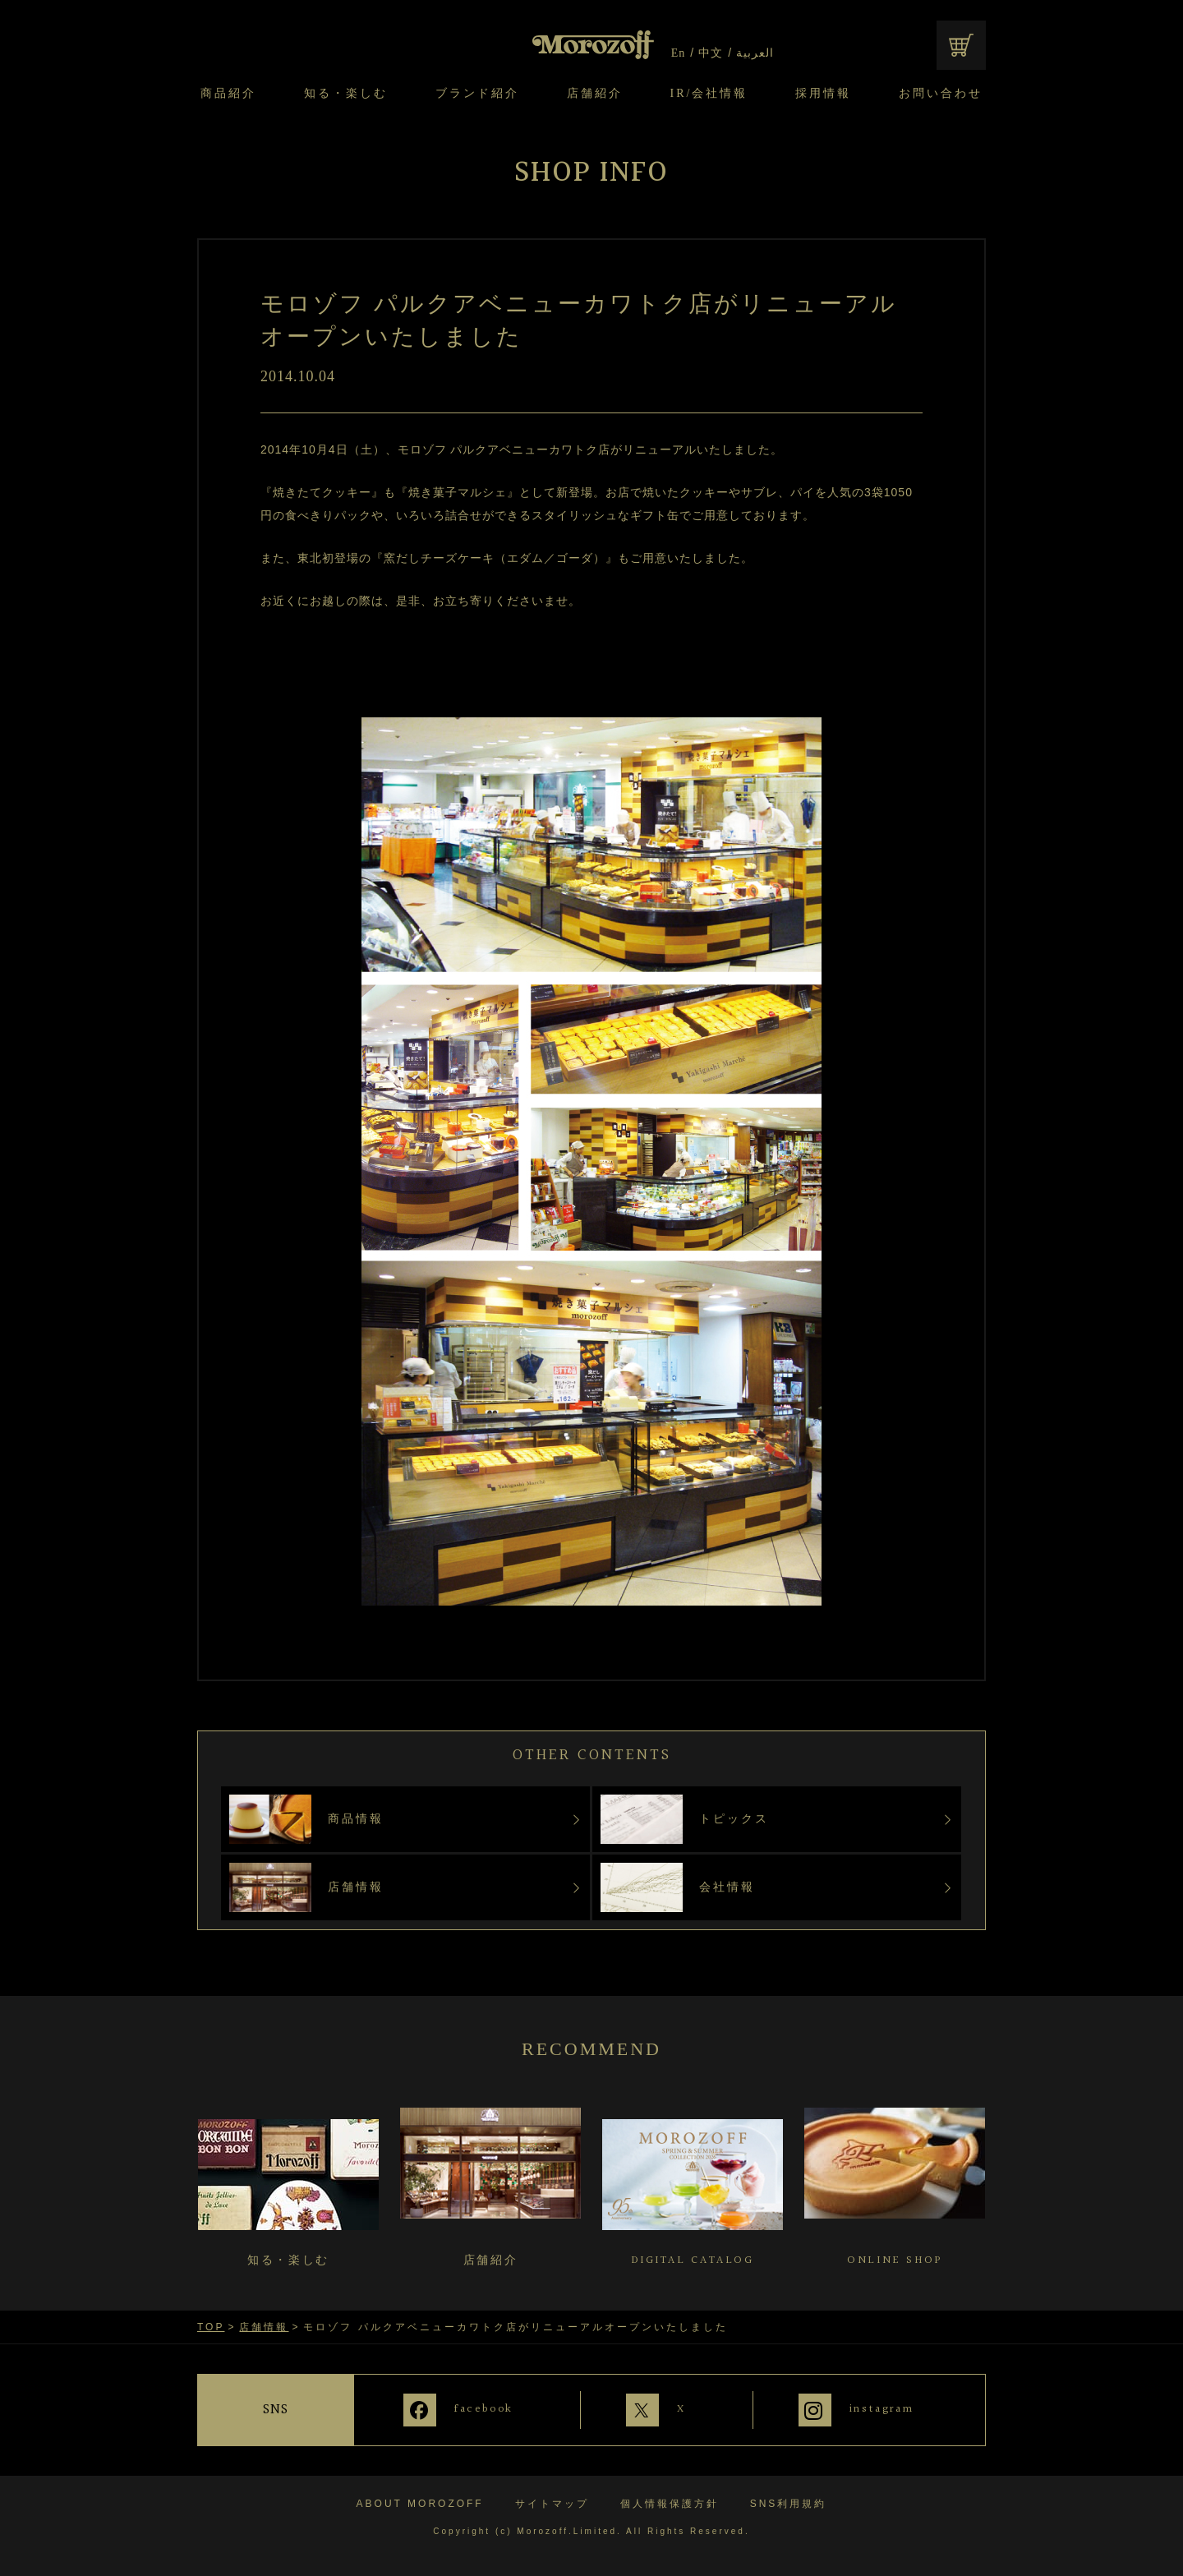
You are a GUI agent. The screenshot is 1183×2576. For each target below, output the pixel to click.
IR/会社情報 (709, 93)
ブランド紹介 (477, 93)
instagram (882, 2409)
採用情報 (823, 93)
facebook (477, 2409)
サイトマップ (552, 2501)
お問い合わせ (941, 93)
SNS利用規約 (788, 2501)
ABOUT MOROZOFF (420, 2501)
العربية (755, 53)
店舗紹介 (595, 93)
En (678, 53)
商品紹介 (228, 93)
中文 (710, 53)
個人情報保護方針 (669, 2501)
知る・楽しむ (346, 93)
